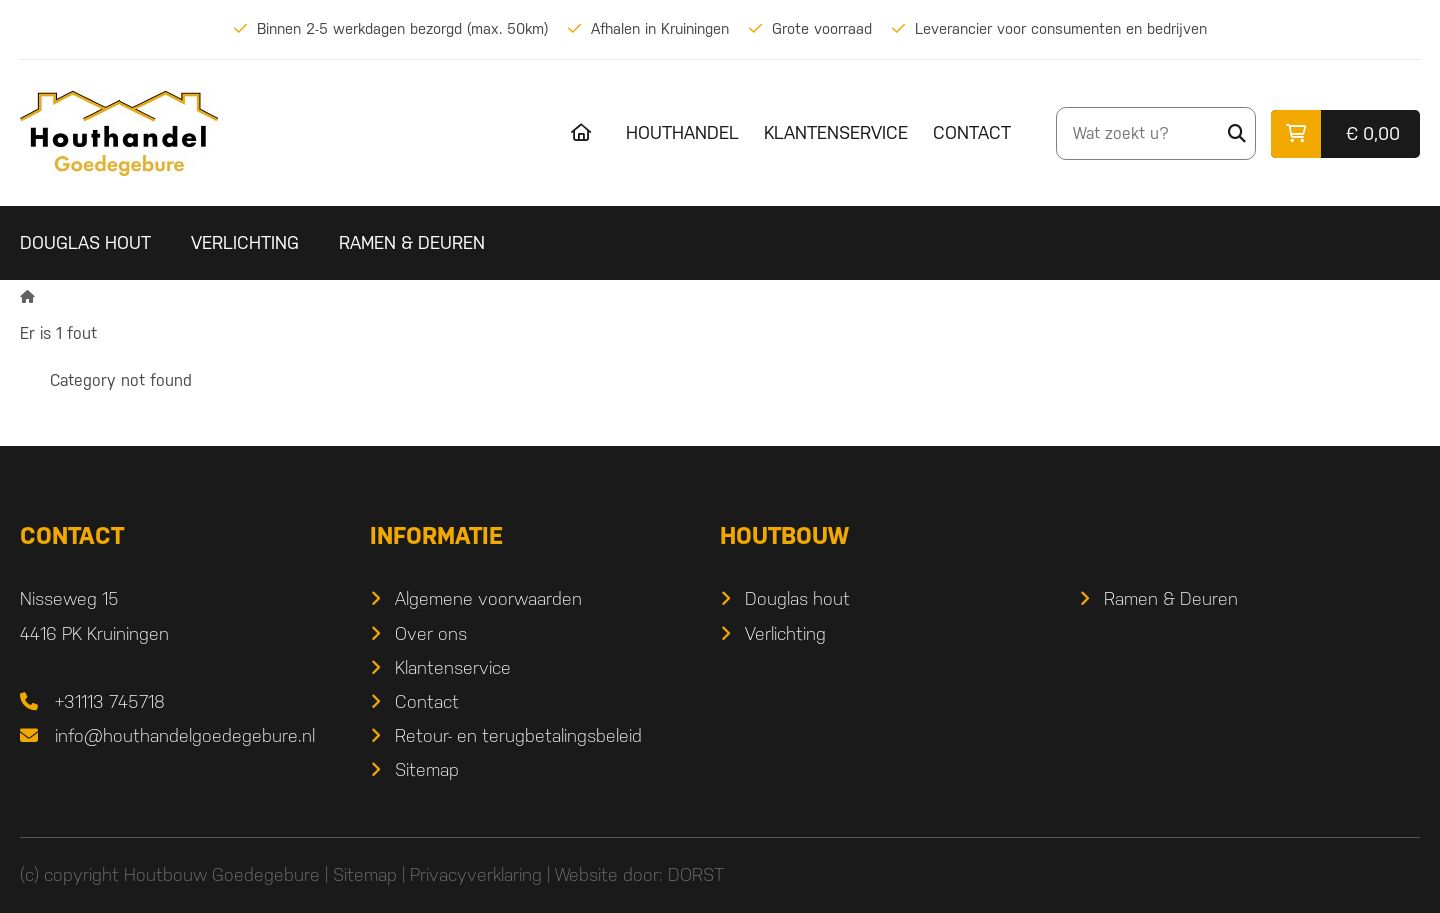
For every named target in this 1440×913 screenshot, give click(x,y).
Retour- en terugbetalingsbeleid (518, 735)
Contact (972, 132)
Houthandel (682, 132)
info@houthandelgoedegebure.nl (185, 735)
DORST (696, 874)
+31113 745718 (110, 701)
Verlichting (245, 242)
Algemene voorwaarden (488, 598)
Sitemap (427, 769)
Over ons (431, 633)
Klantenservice (836, 132)
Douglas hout (85, 242)
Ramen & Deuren (412, 242)
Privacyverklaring (476, 874)
